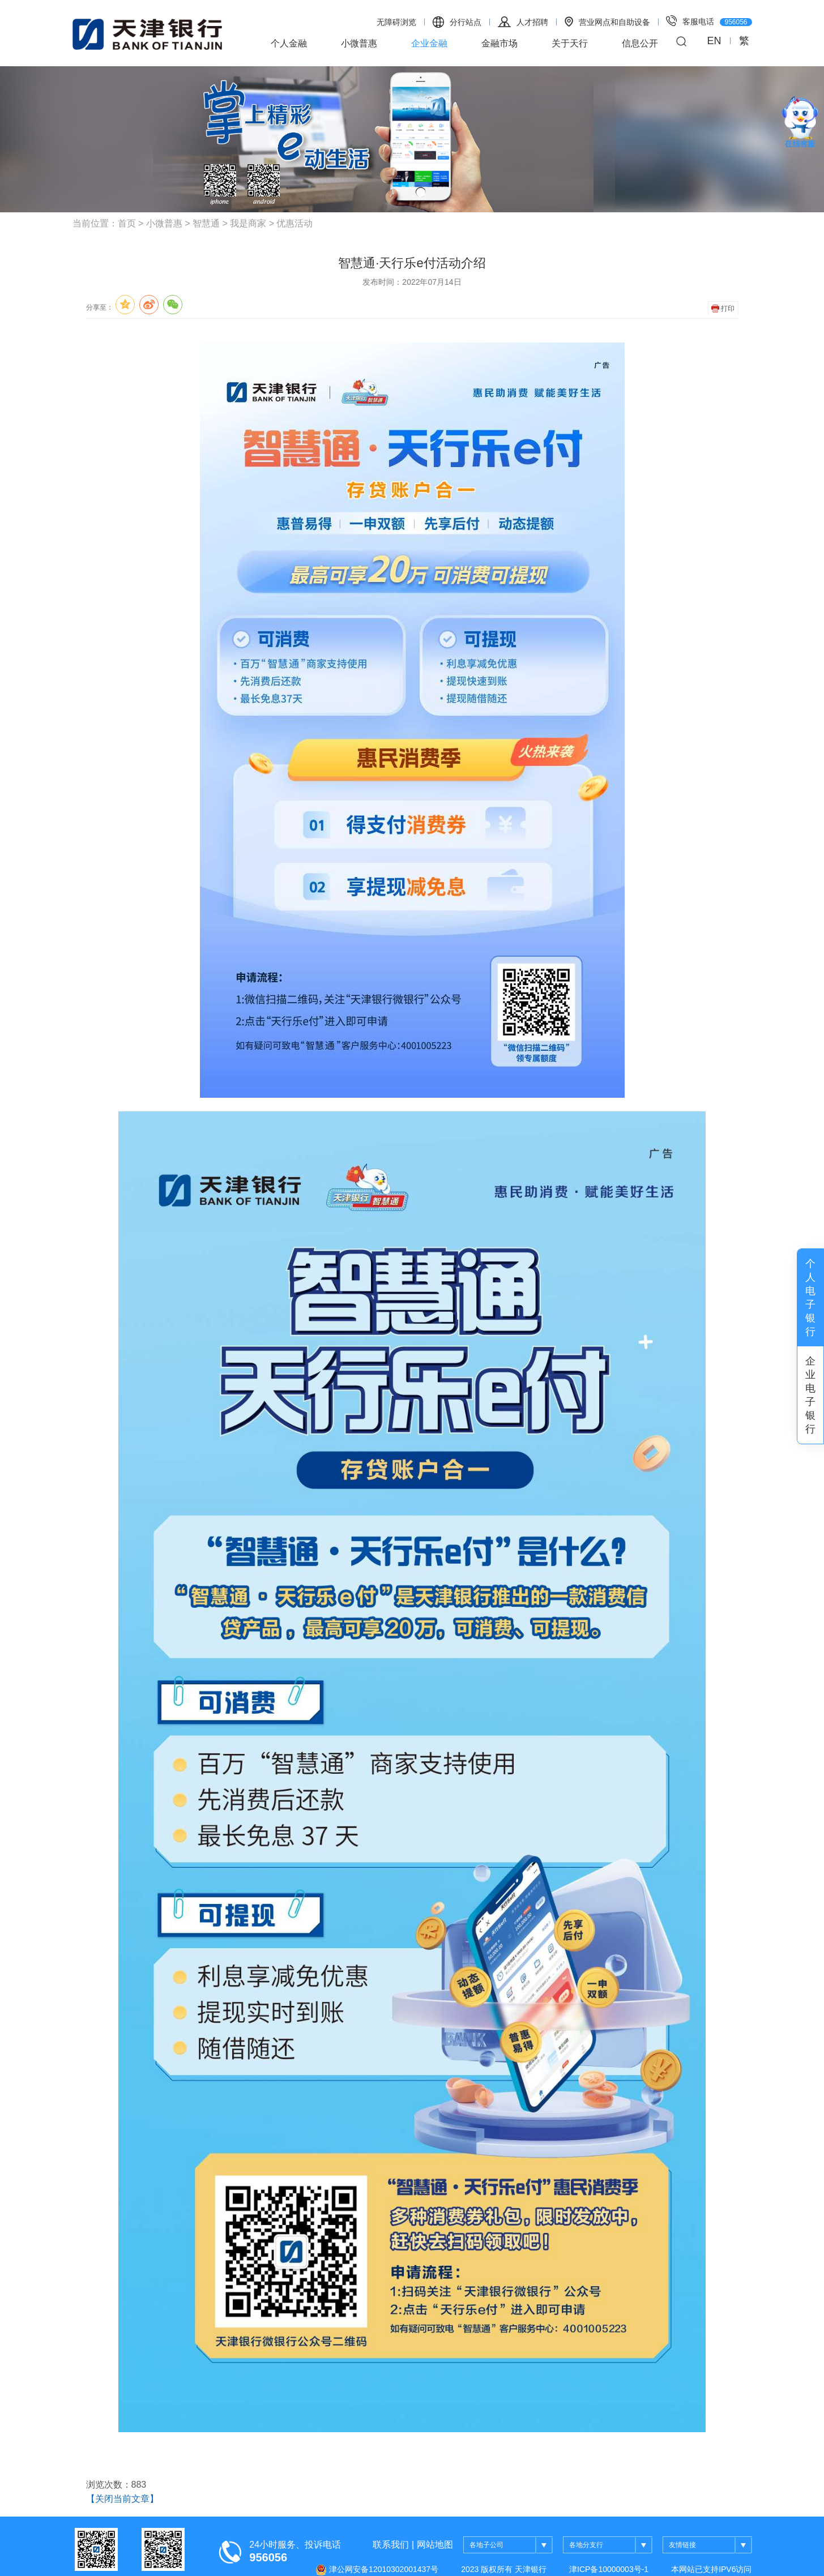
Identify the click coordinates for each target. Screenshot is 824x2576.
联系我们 (391, 2544)
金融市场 (499, 43)
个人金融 (289, 43)
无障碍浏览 (396, 22)
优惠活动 (294, 223)
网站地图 (435, 2544)
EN (714, 40)
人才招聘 (523, 21)
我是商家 (248, 223)
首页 (127, 223)
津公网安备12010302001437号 (376, 2569)
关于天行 (570, 43)
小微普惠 (359, 43)
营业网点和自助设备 (607, 21)
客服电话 (709, 20)
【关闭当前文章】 (122, 2499)
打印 (723, 309)
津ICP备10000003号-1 (608, 2569)
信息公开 (640, 43)
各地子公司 (511, 2545)
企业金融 (429, 43)
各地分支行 (610, 2545)
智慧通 (206, 223)
